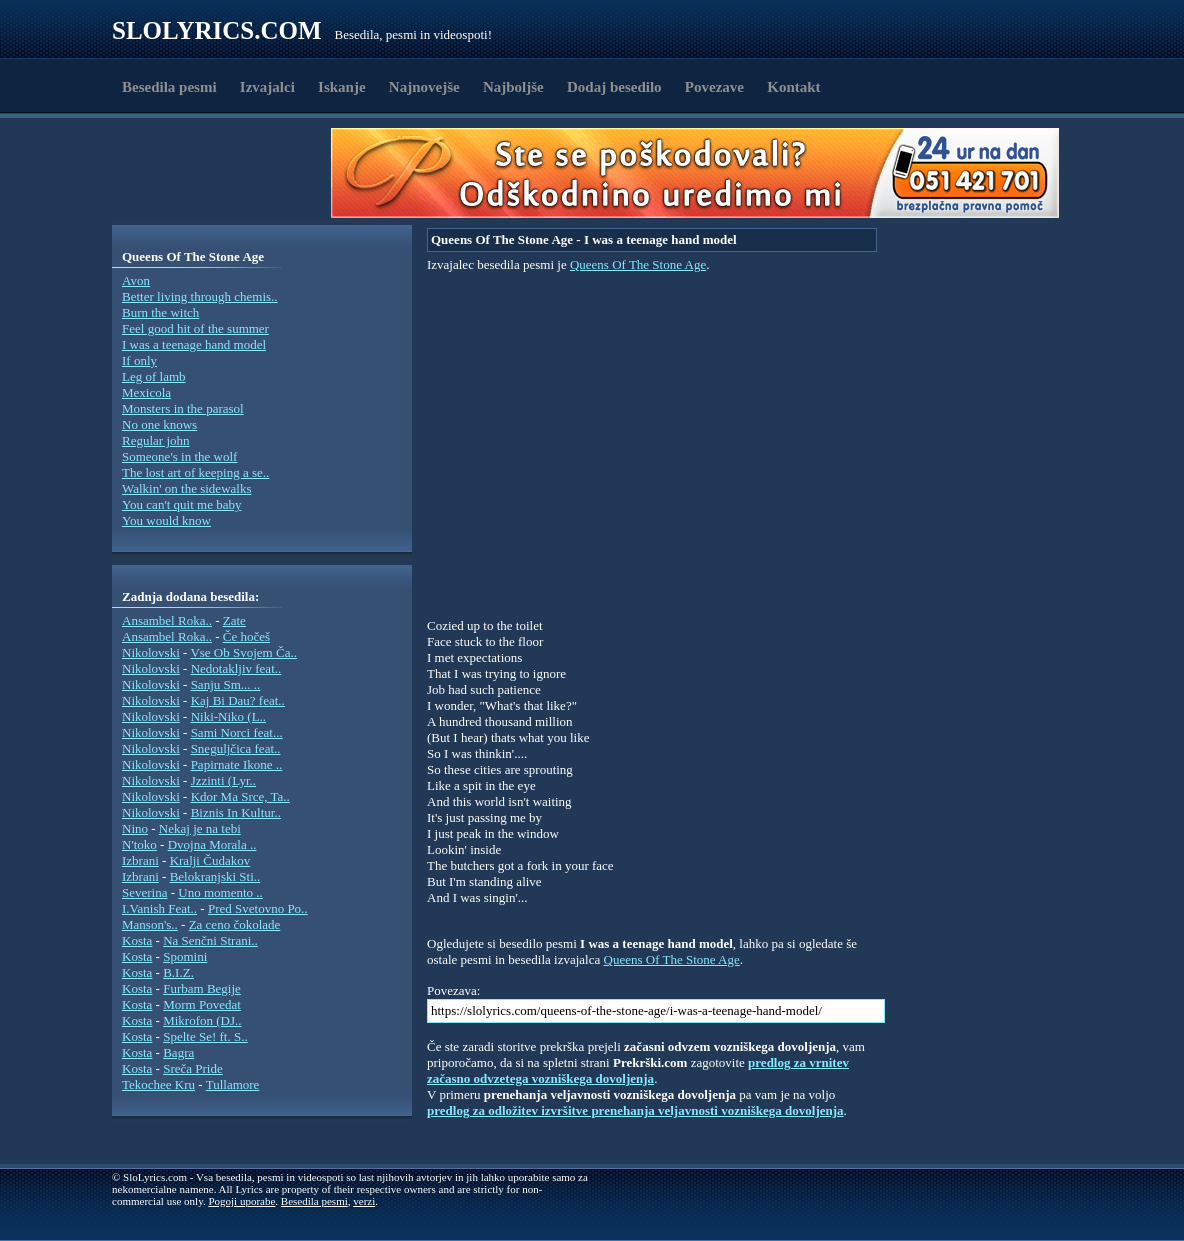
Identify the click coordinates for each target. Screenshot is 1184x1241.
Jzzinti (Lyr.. (223, 780)
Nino (135, 828)
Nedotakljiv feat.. (236, 668)
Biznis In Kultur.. (236, 812)
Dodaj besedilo (614, 87)
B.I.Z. (178, 972)
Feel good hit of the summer (195, 328)
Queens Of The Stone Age (638, 264)
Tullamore (233, 1084)
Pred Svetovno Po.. (258, 908)
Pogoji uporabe (241, 1201)
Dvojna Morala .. (212, 844)
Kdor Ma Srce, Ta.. (240, 796)
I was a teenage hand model (194, 344)
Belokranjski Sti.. (215, 876)
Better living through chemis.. (200, 296)
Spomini (185, 956)
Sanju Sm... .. (226, 684)
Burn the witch (160, 312)
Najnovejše (424, 87)
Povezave (714, 87)
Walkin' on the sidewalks (186, 488)
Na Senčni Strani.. (210, 940)
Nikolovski (151, 652)
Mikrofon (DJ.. (202, 1020)
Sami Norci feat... (237, 732)
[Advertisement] (228, 173)
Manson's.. (150, 924)
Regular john (156, 440)
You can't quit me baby (181, 504)
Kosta (137, 940)
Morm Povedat (202, 1004)
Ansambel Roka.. (167, 620)
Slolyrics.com (217, 30)
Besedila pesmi (169, 87)
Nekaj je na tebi (200, 828)
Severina (144, 892)
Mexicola (146, 392)
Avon (136, 280)
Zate (234, 620)
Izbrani (140, 860)
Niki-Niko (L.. (228, 716)
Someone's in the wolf (179, 456)
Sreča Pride (193, 1068)
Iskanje (342, 87)
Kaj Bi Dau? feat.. (238, 700)
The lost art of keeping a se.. (195, 472)
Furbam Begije (202, 988)
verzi (364, 1201)
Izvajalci (267, 87)
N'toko (139, 844)
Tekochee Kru (158, 1084)
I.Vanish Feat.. (159, 908)
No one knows (159, 424)
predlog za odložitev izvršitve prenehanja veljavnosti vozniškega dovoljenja (635, 1110)
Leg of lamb (154, 376)
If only (139, 360)
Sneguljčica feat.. (236, 748)
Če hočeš (246, 636)
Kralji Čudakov (210, 860)
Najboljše (513, 87)
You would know (166, 520)
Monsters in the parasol (183, 408)
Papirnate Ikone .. (237, 764)
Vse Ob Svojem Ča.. (243, 652)
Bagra (178, 1052)
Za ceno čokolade (235, 924)
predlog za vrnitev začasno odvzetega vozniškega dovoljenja (638, 1070)
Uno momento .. (220, 892)
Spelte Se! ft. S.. (205, 1036)
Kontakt (793, 87)
